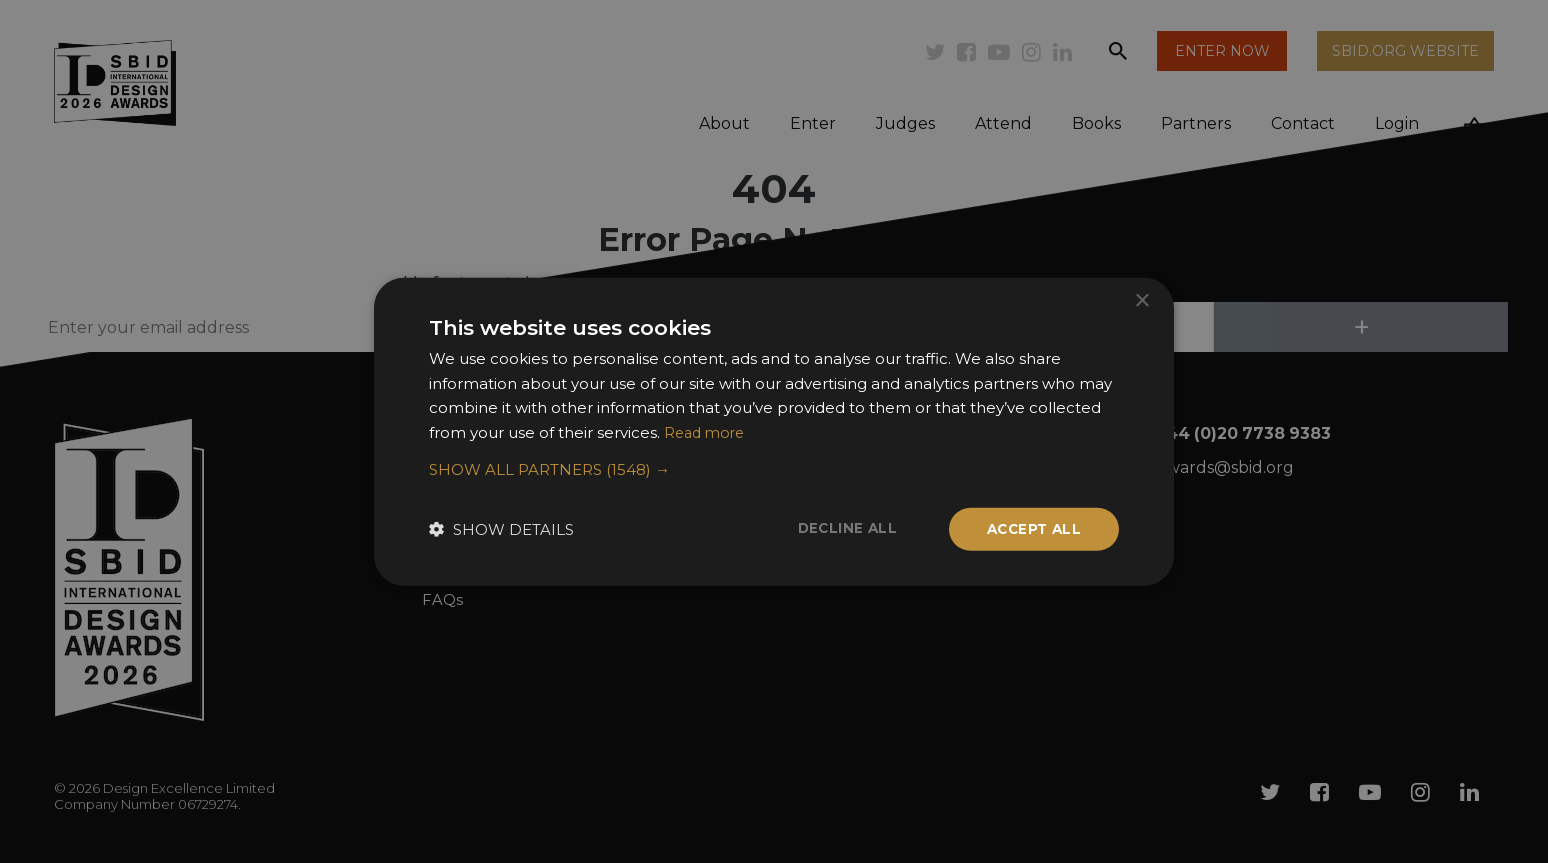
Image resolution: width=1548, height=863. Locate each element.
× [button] (1141, 299)
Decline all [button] (841, 528)
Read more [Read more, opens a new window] (707, 431)
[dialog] (774, 431)
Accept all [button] (1031, 529)
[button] (774, 469)
